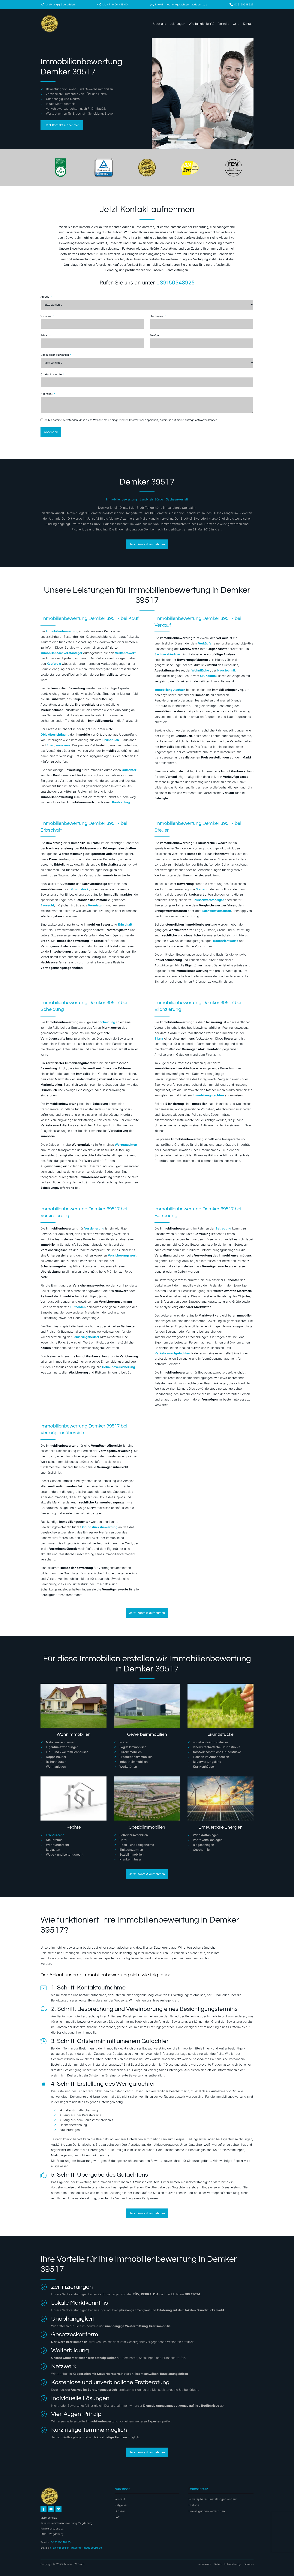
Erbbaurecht (55, 1835)
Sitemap (249, 2564)
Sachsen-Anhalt (177, 499)
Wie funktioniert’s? (201, 24)
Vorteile (223, 24)
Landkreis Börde (151, 499)
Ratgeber (121, 2505)
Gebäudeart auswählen (54, 354)
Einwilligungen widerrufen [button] (206, 2511)
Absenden (51, 432)
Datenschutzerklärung (227, 2564)
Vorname (45, 316)
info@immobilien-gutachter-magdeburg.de (181, 4)
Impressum (204, 2564)
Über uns (159, 24)
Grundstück (79, 889)
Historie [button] (193, 2505)
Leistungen (177, 24)
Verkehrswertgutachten (172, 1353)
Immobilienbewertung (121, 499)
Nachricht (46, 393)
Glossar (120, 2511)
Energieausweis (58, 745)
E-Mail (44, 335)
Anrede (44, 296)
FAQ (117, 2517)
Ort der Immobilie (51, 374)
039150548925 (244, 4)
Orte (236, 24)
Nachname (156, 316)
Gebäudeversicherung (118, 1367)
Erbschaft (125, 924)
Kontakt (248, 24)
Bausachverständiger (208, 900)
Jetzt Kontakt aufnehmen (62, 125)
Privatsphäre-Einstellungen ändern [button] (212, 2499)
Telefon (154, 335)
